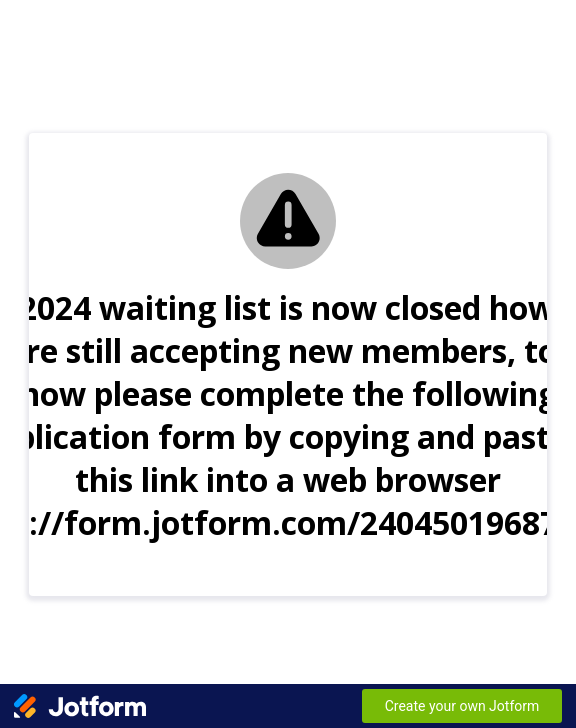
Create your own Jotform (462, 706)
